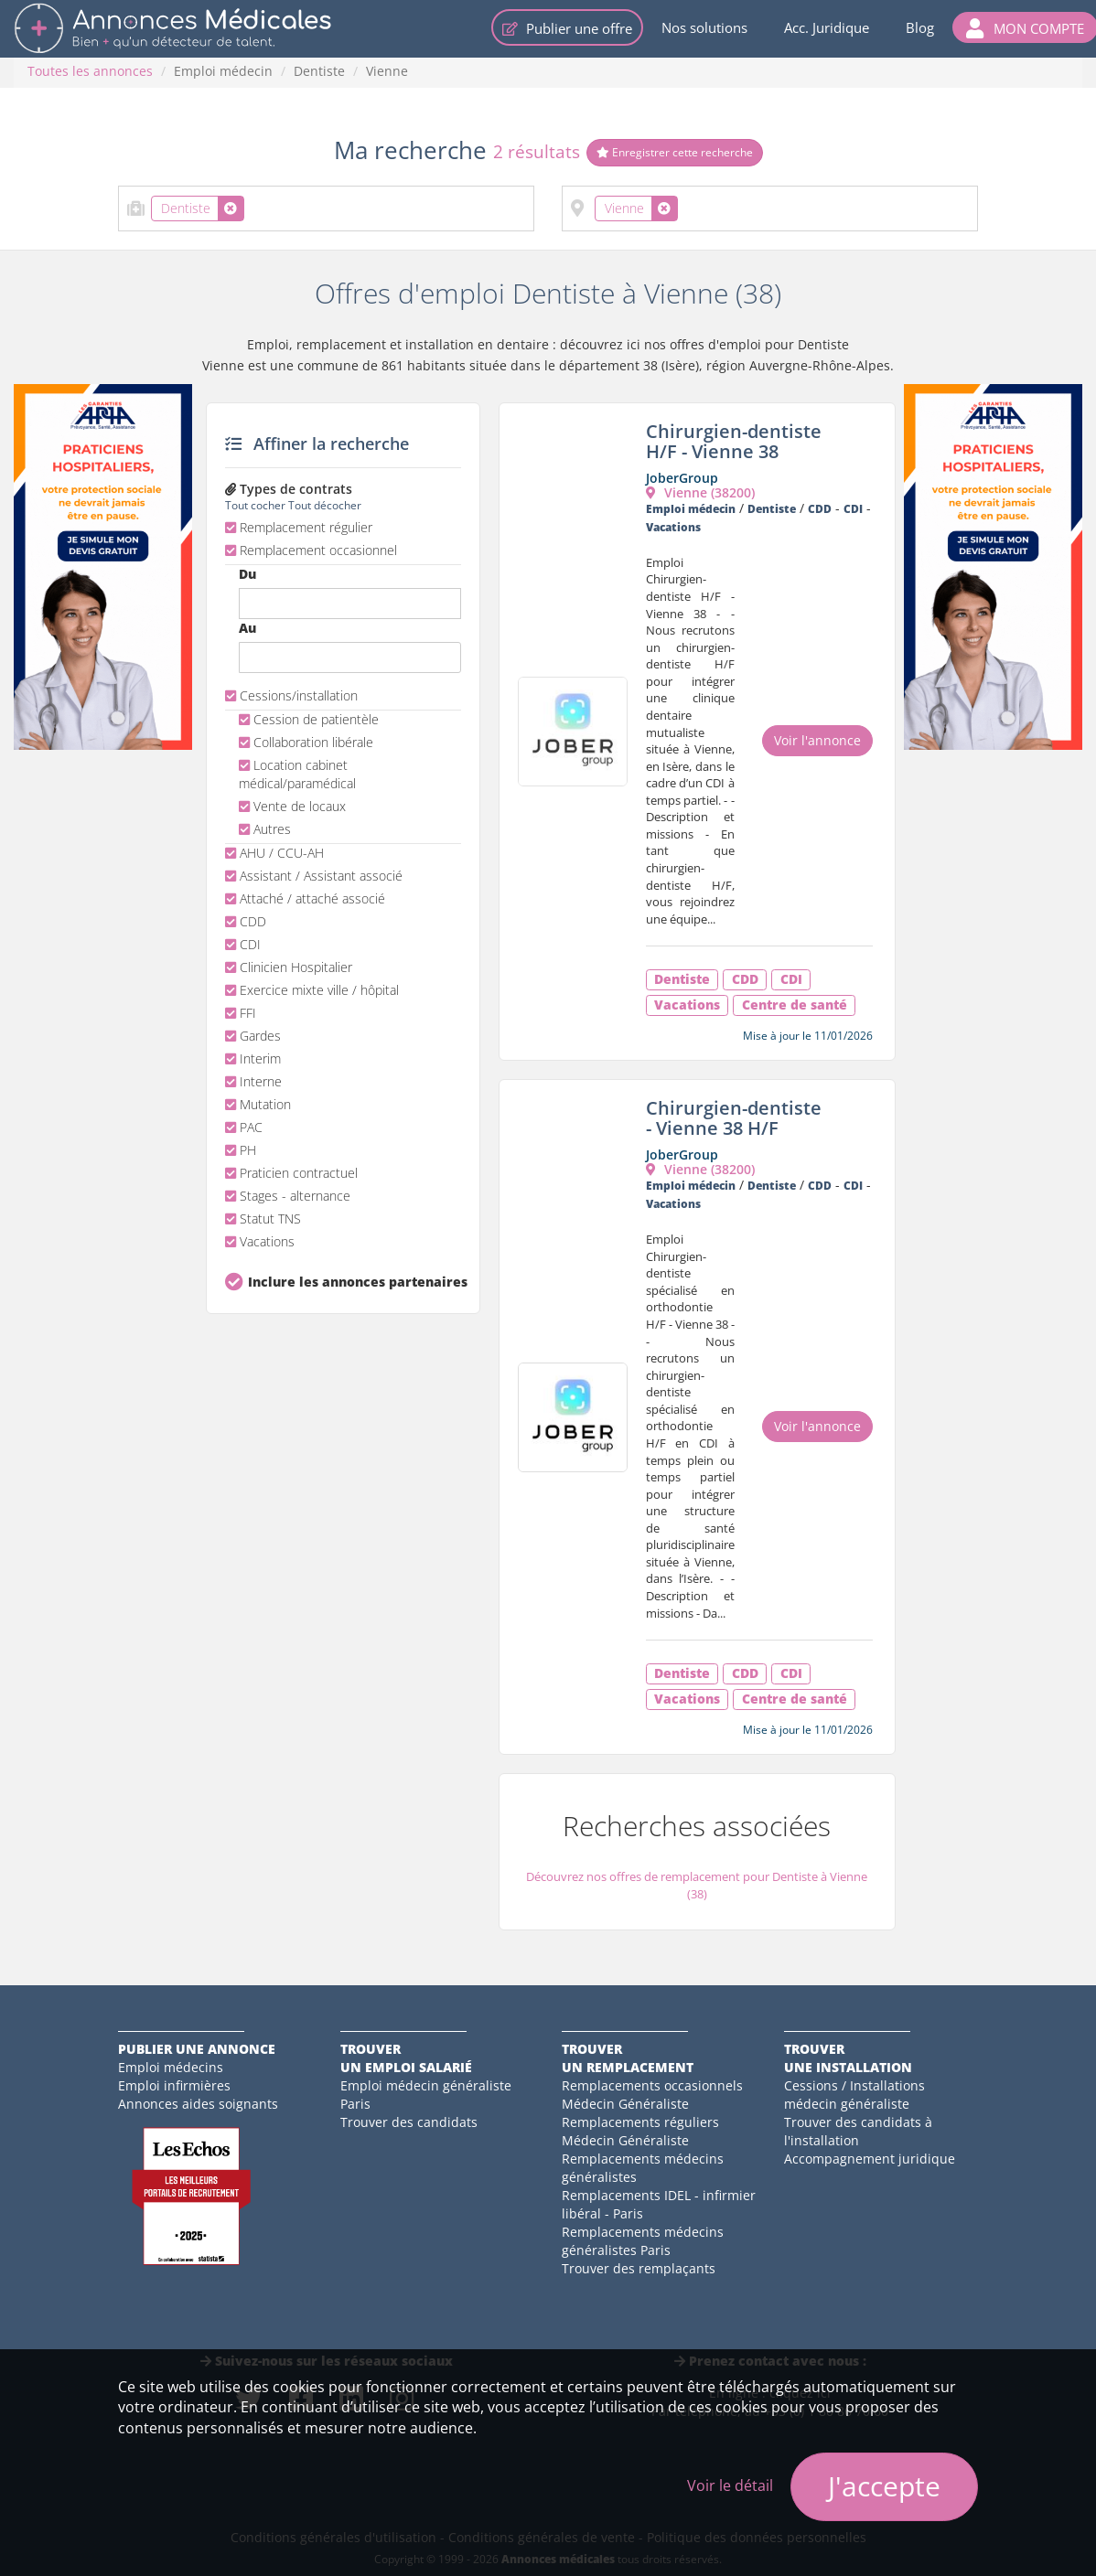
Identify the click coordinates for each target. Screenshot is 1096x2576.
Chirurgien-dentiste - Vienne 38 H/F (734, 1118)
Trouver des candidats (409, 2122)
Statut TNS (263, 1218)
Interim (253, 1058)
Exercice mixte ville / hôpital (312, 990)
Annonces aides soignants (198, 2103)
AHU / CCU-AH (274, 852)
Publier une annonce (196, 2049)
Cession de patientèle (309, 719)
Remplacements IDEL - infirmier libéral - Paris (659, 2204)
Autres (265, 829)
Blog (920, 27)
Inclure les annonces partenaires (354, 1281)
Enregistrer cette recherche (674, 152)
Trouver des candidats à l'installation (858, 2131)
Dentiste (319, 71)
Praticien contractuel (291, 1172)
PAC (244, 1127)
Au (247, 627)
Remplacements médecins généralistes (643, 2168)
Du (247, 574)
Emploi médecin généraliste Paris (425, 2094)
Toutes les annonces (90, 71)
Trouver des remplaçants (638, 2268)
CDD (245, 921)
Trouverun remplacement (627, 2058)
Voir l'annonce (817, 740)
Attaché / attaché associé (305, 898)
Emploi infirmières (174, 2085)
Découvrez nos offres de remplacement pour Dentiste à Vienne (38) (696, 1885)
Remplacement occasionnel (311, 550)
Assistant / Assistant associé (314, 875)
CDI (243, 944)
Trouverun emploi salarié (406, 2058)
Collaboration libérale (306, 742)
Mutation (258, 1104)
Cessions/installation (291, 695)
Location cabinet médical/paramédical (297, 774)
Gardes (253, 1035)
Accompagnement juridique (869, 2158)
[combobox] (326, 208)
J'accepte (884, 2486)
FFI (240, 1012)
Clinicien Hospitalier (288, 967)
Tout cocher (255, 504)
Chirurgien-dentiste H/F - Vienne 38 (734, 441)
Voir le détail (730, 2485)
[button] (1025, 27)
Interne (253, 1081)
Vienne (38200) (700, 492)
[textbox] (254, 205)
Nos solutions (704, 27)
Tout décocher (324, 504)
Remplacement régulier (298, 527)
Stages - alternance (287, 1195)
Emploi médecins (170, 2067)
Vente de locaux (292, 806)
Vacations (260, 1241)
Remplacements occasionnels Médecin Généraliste (652, 2094)
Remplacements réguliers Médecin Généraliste (640, 2131)
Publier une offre (567, 28)
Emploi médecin (223, 71)
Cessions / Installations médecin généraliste (854, 2094)
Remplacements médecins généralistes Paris (643, 2241)
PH (240, 1150)
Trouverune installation (848, 2058)
